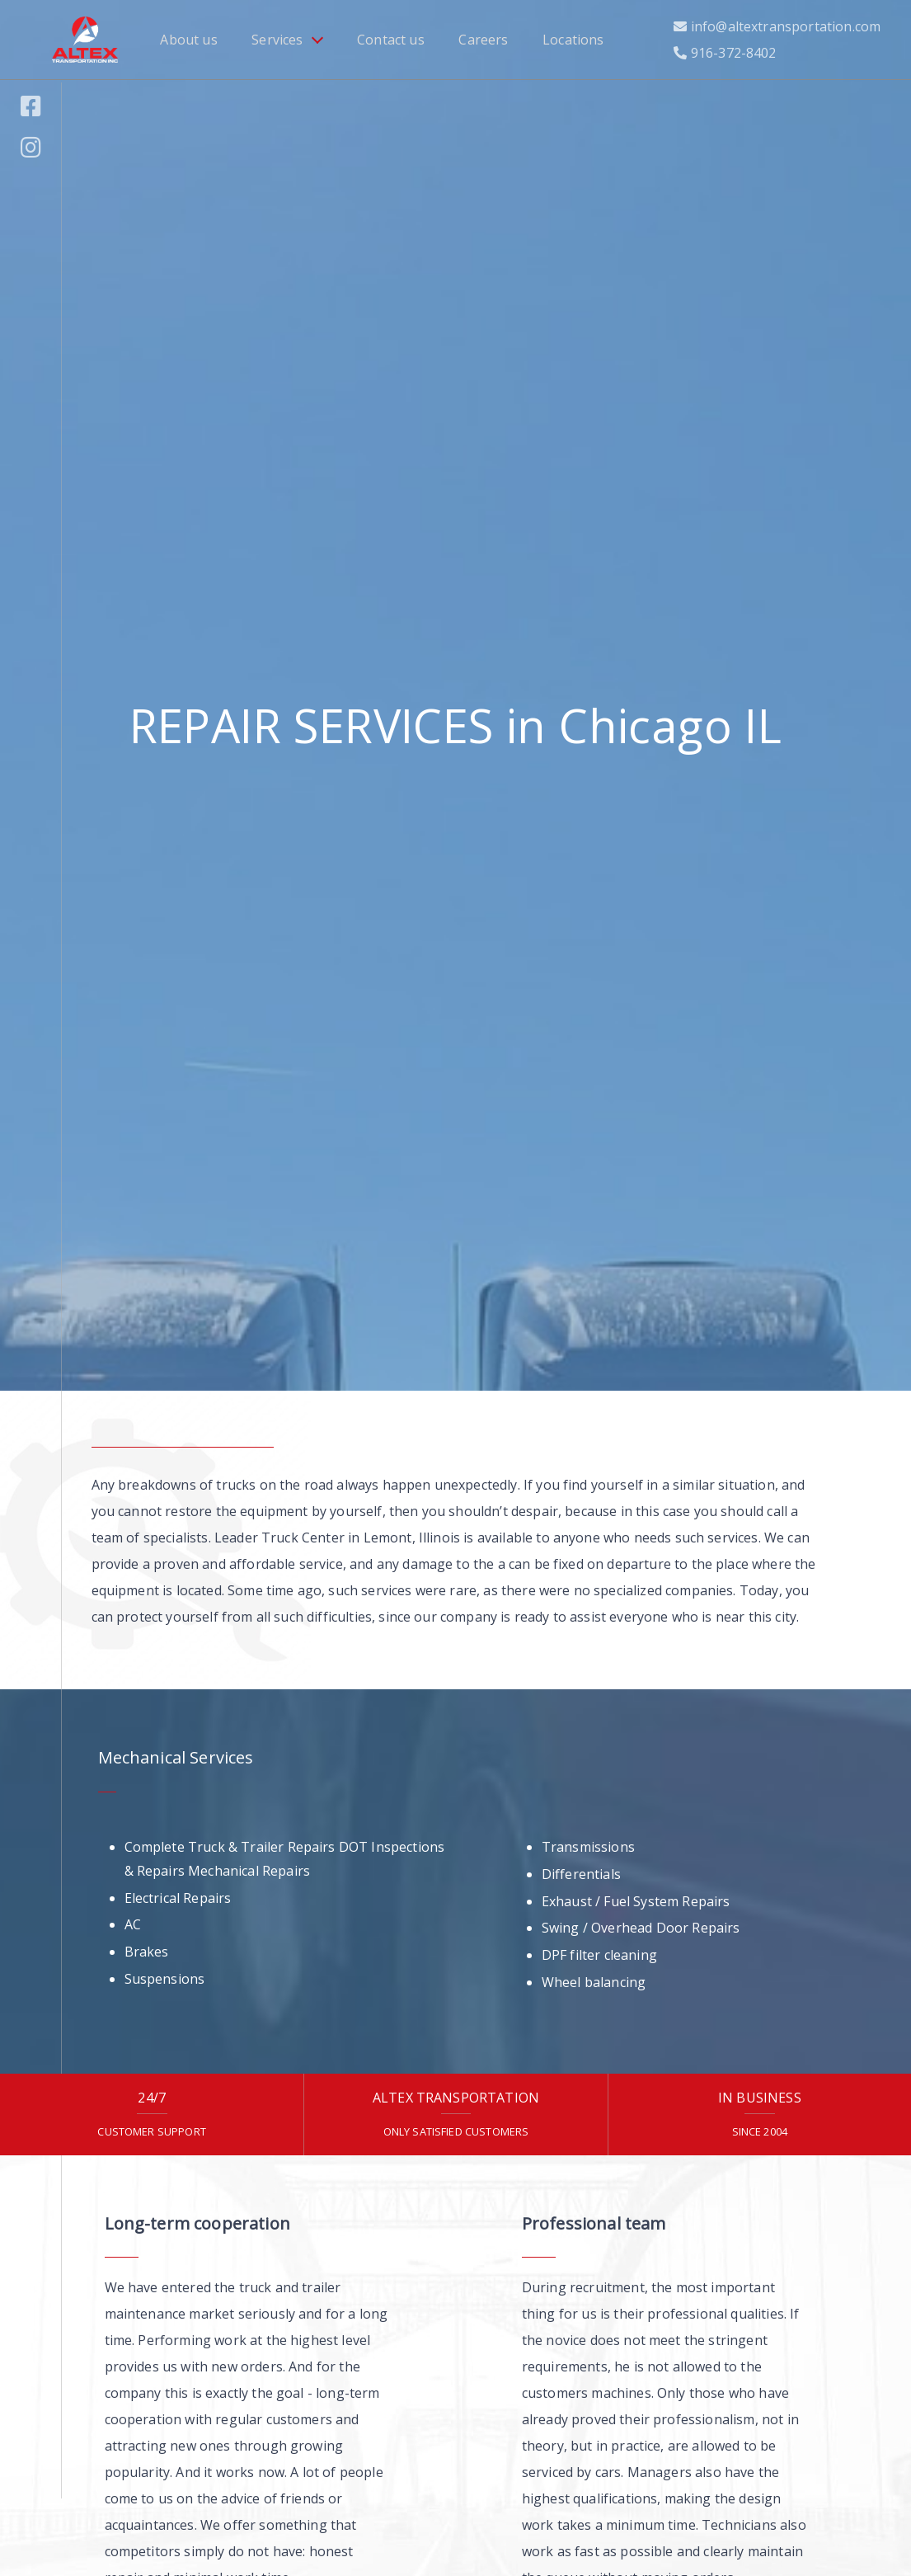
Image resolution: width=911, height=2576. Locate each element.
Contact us (391, 40)
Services (277, 40)
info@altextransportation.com (785, 26)
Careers (483, 40)
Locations (572, 40)
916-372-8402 (734, 53)
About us (188, 40)
